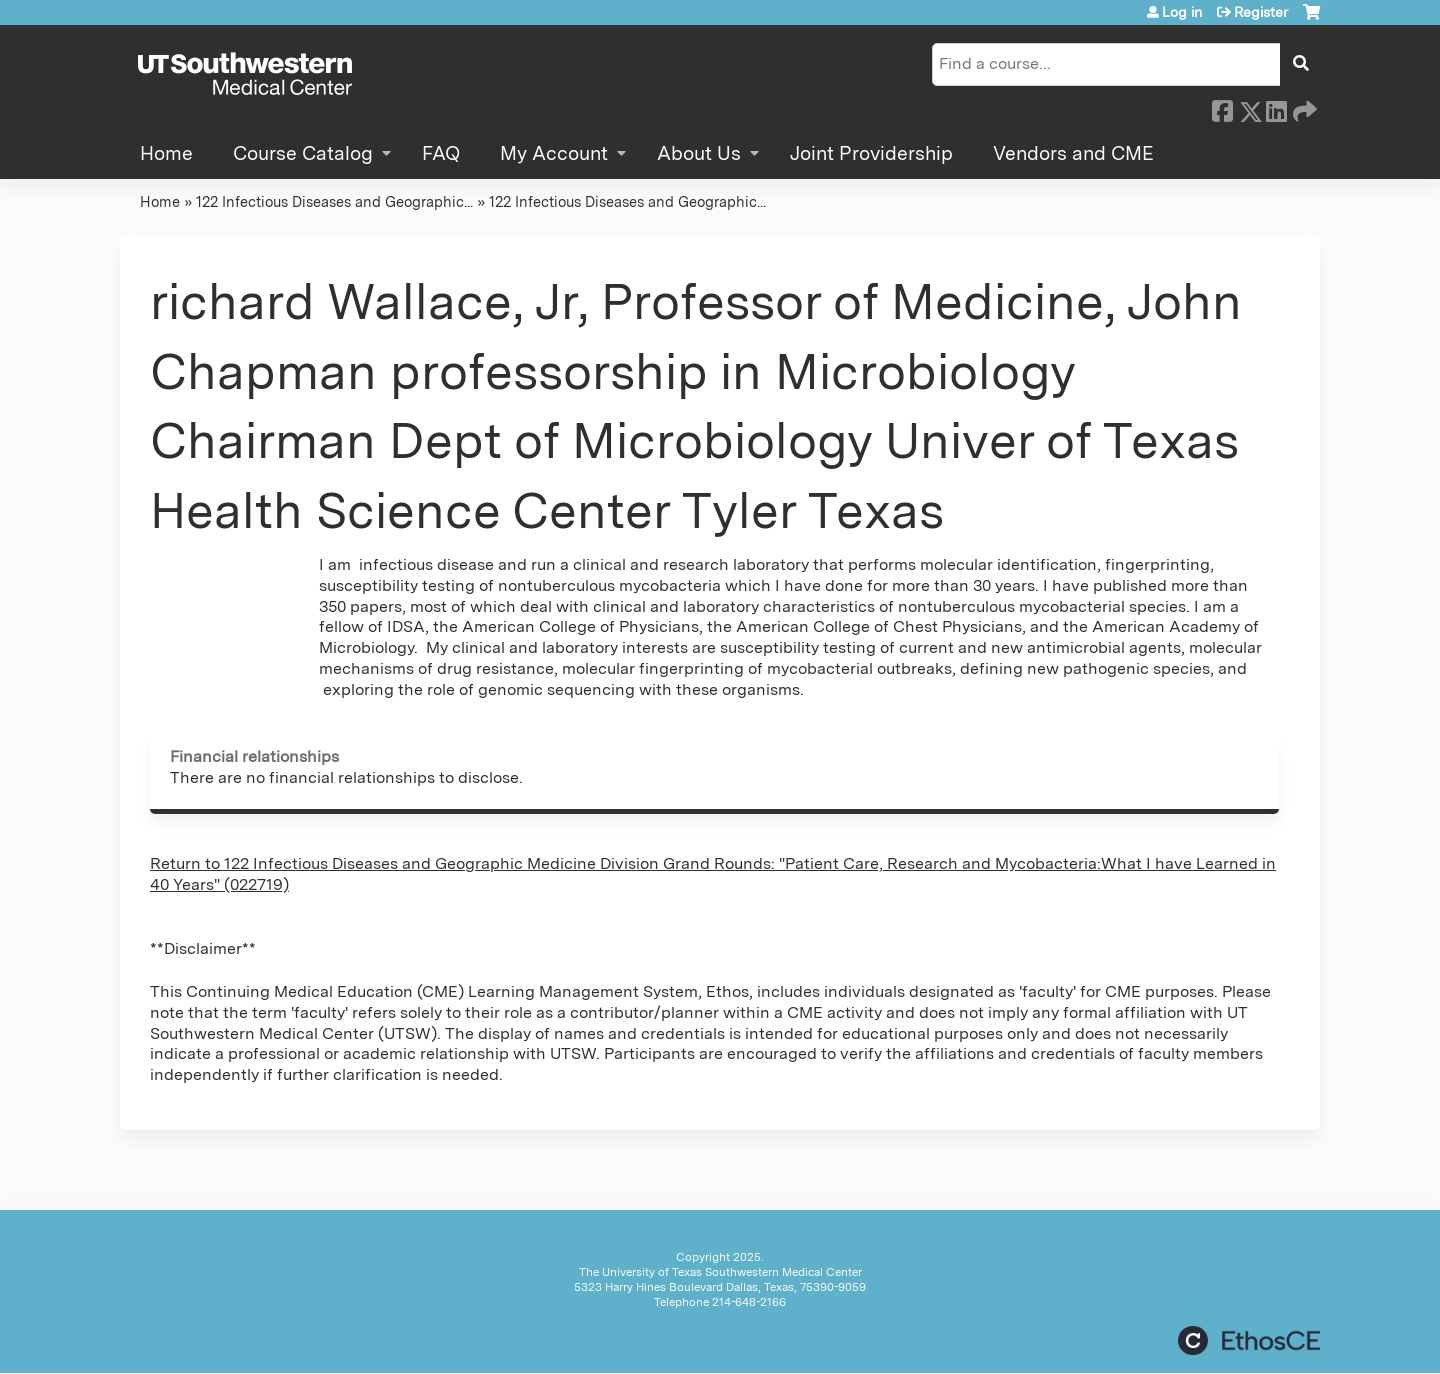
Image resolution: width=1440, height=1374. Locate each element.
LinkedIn (1276, 108)
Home (166, 153)
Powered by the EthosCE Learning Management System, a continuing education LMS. (1249, 1340)
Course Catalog (303, 153)
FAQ (441, 153)
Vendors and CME (1073, 153)
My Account (554, 153)
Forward (1303, 108)
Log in (1182, 12)
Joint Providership (871, 153)
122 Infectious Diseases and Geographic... (334, 201)
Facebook (1222, 108)
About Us (699, 153)
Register (1261, 12)
